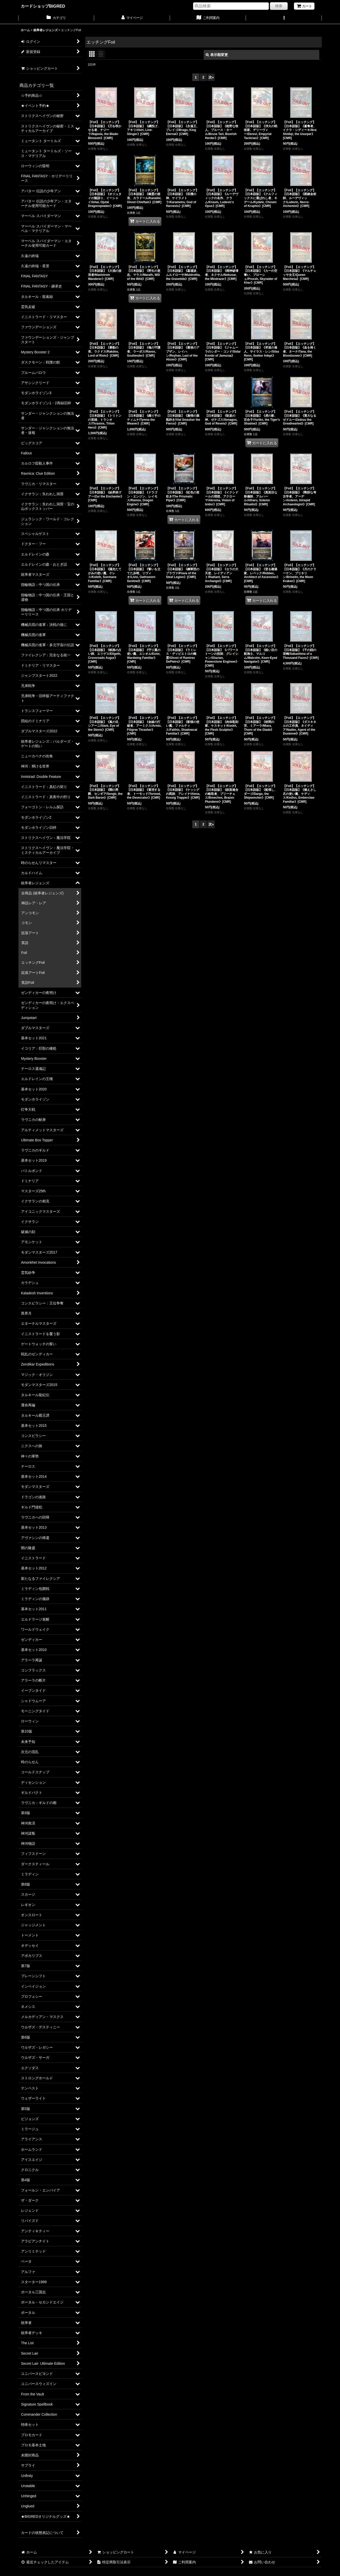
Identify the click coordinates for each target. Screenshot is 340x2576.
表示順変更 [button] (217, 55)
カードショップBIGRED (43, 6)
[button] (284, 18)
